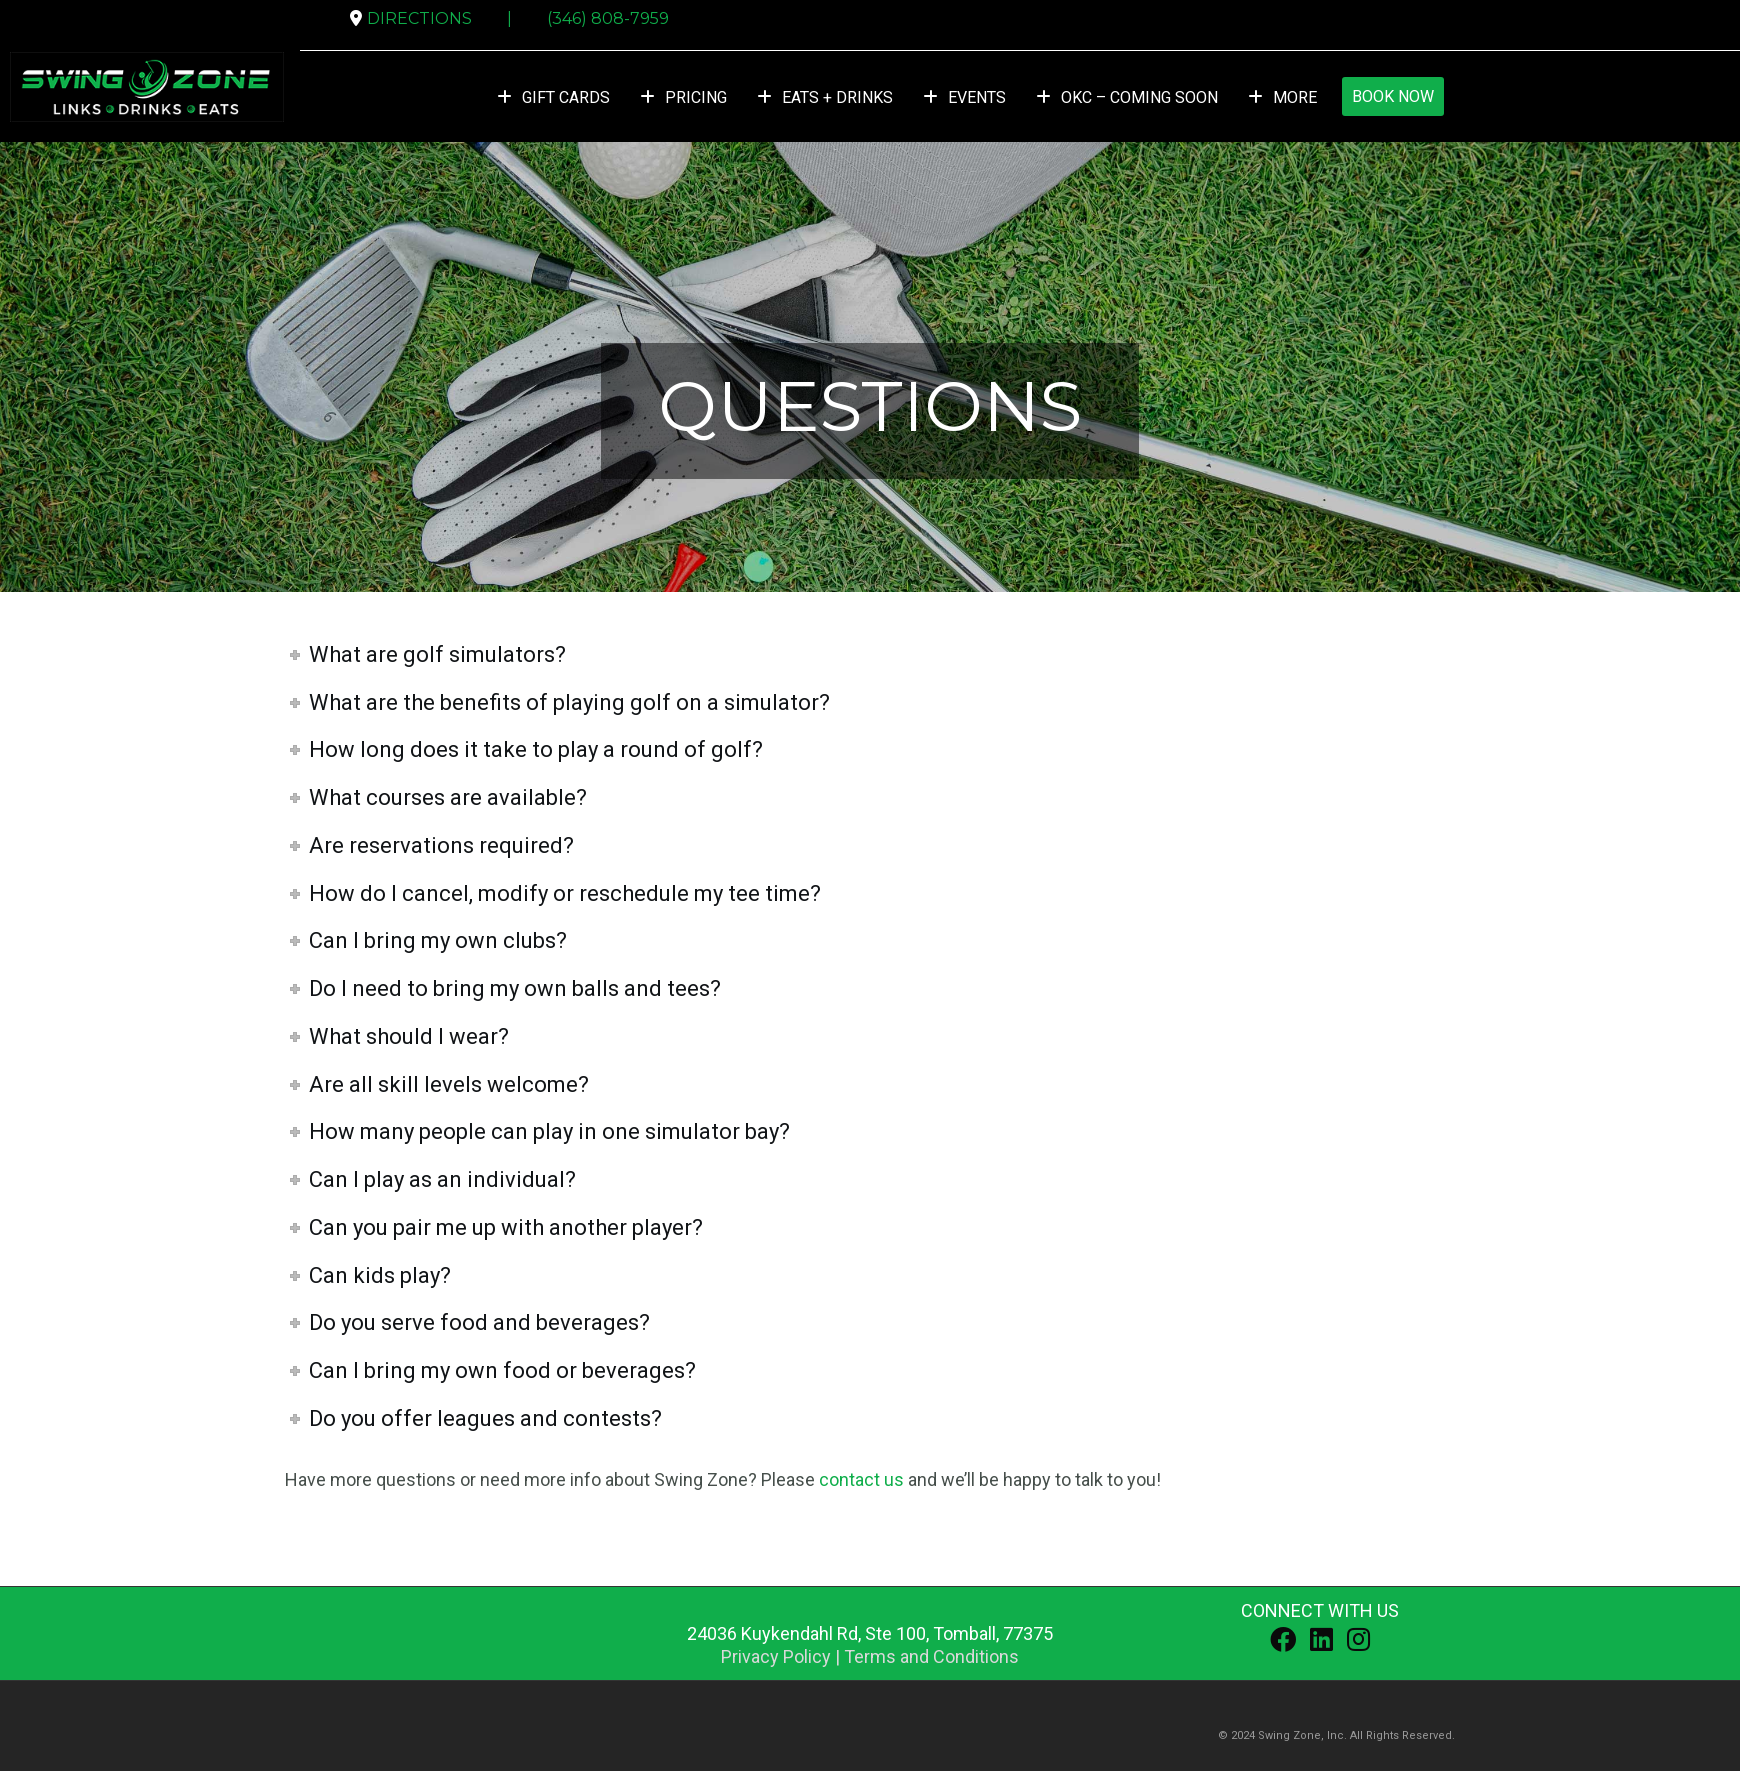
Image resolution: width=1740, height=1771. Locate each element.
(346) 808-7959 (608, 18)
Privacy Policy (776, 1656)
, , (870, 1633)
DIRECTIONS (419, 18)
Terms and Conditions (931, 1656)
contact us (861, 1479)
